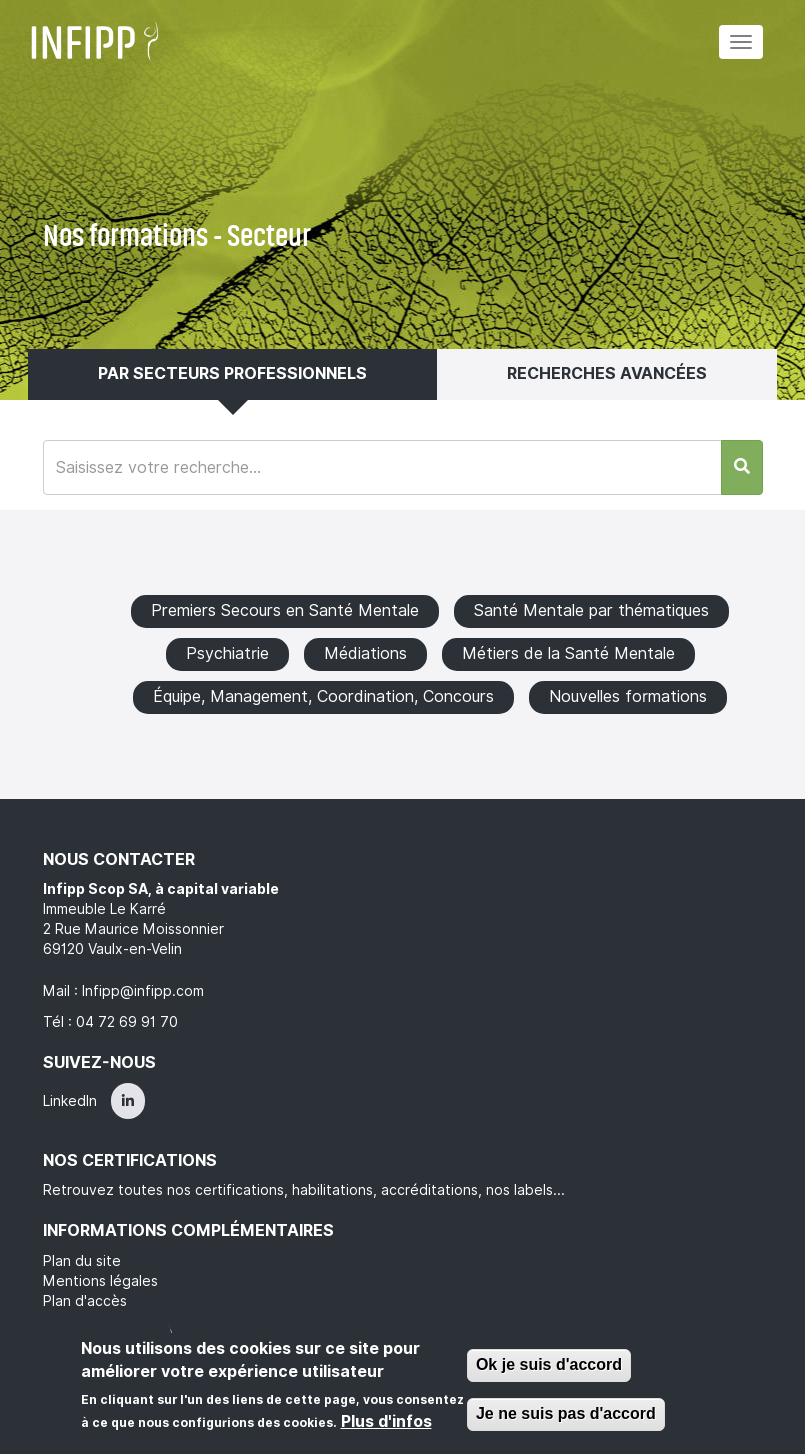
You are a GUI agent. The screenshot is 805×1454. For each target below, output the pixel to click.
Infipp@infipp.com (143, 991)
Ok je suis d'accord (549, 1364)
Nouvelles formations (628, 696)
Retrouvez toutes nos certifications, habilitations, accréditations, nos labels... (304, 1190)
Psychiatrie (227, 653)
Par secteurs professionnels (232, 373)
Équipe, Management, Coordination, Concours (323, 696)
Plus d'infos (386, 1421)
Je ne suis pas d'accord (566, 1413)
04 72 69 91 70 (127, 1022)
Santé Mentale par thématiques (591, 610)
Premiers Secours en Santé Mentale (285, 610)
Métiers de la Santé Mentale (568, 653)
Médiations (365, 653)
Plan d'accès (85, 1301)
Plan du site (82, 1261)
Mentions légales (100, 1281)
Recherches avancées (607, 373)
